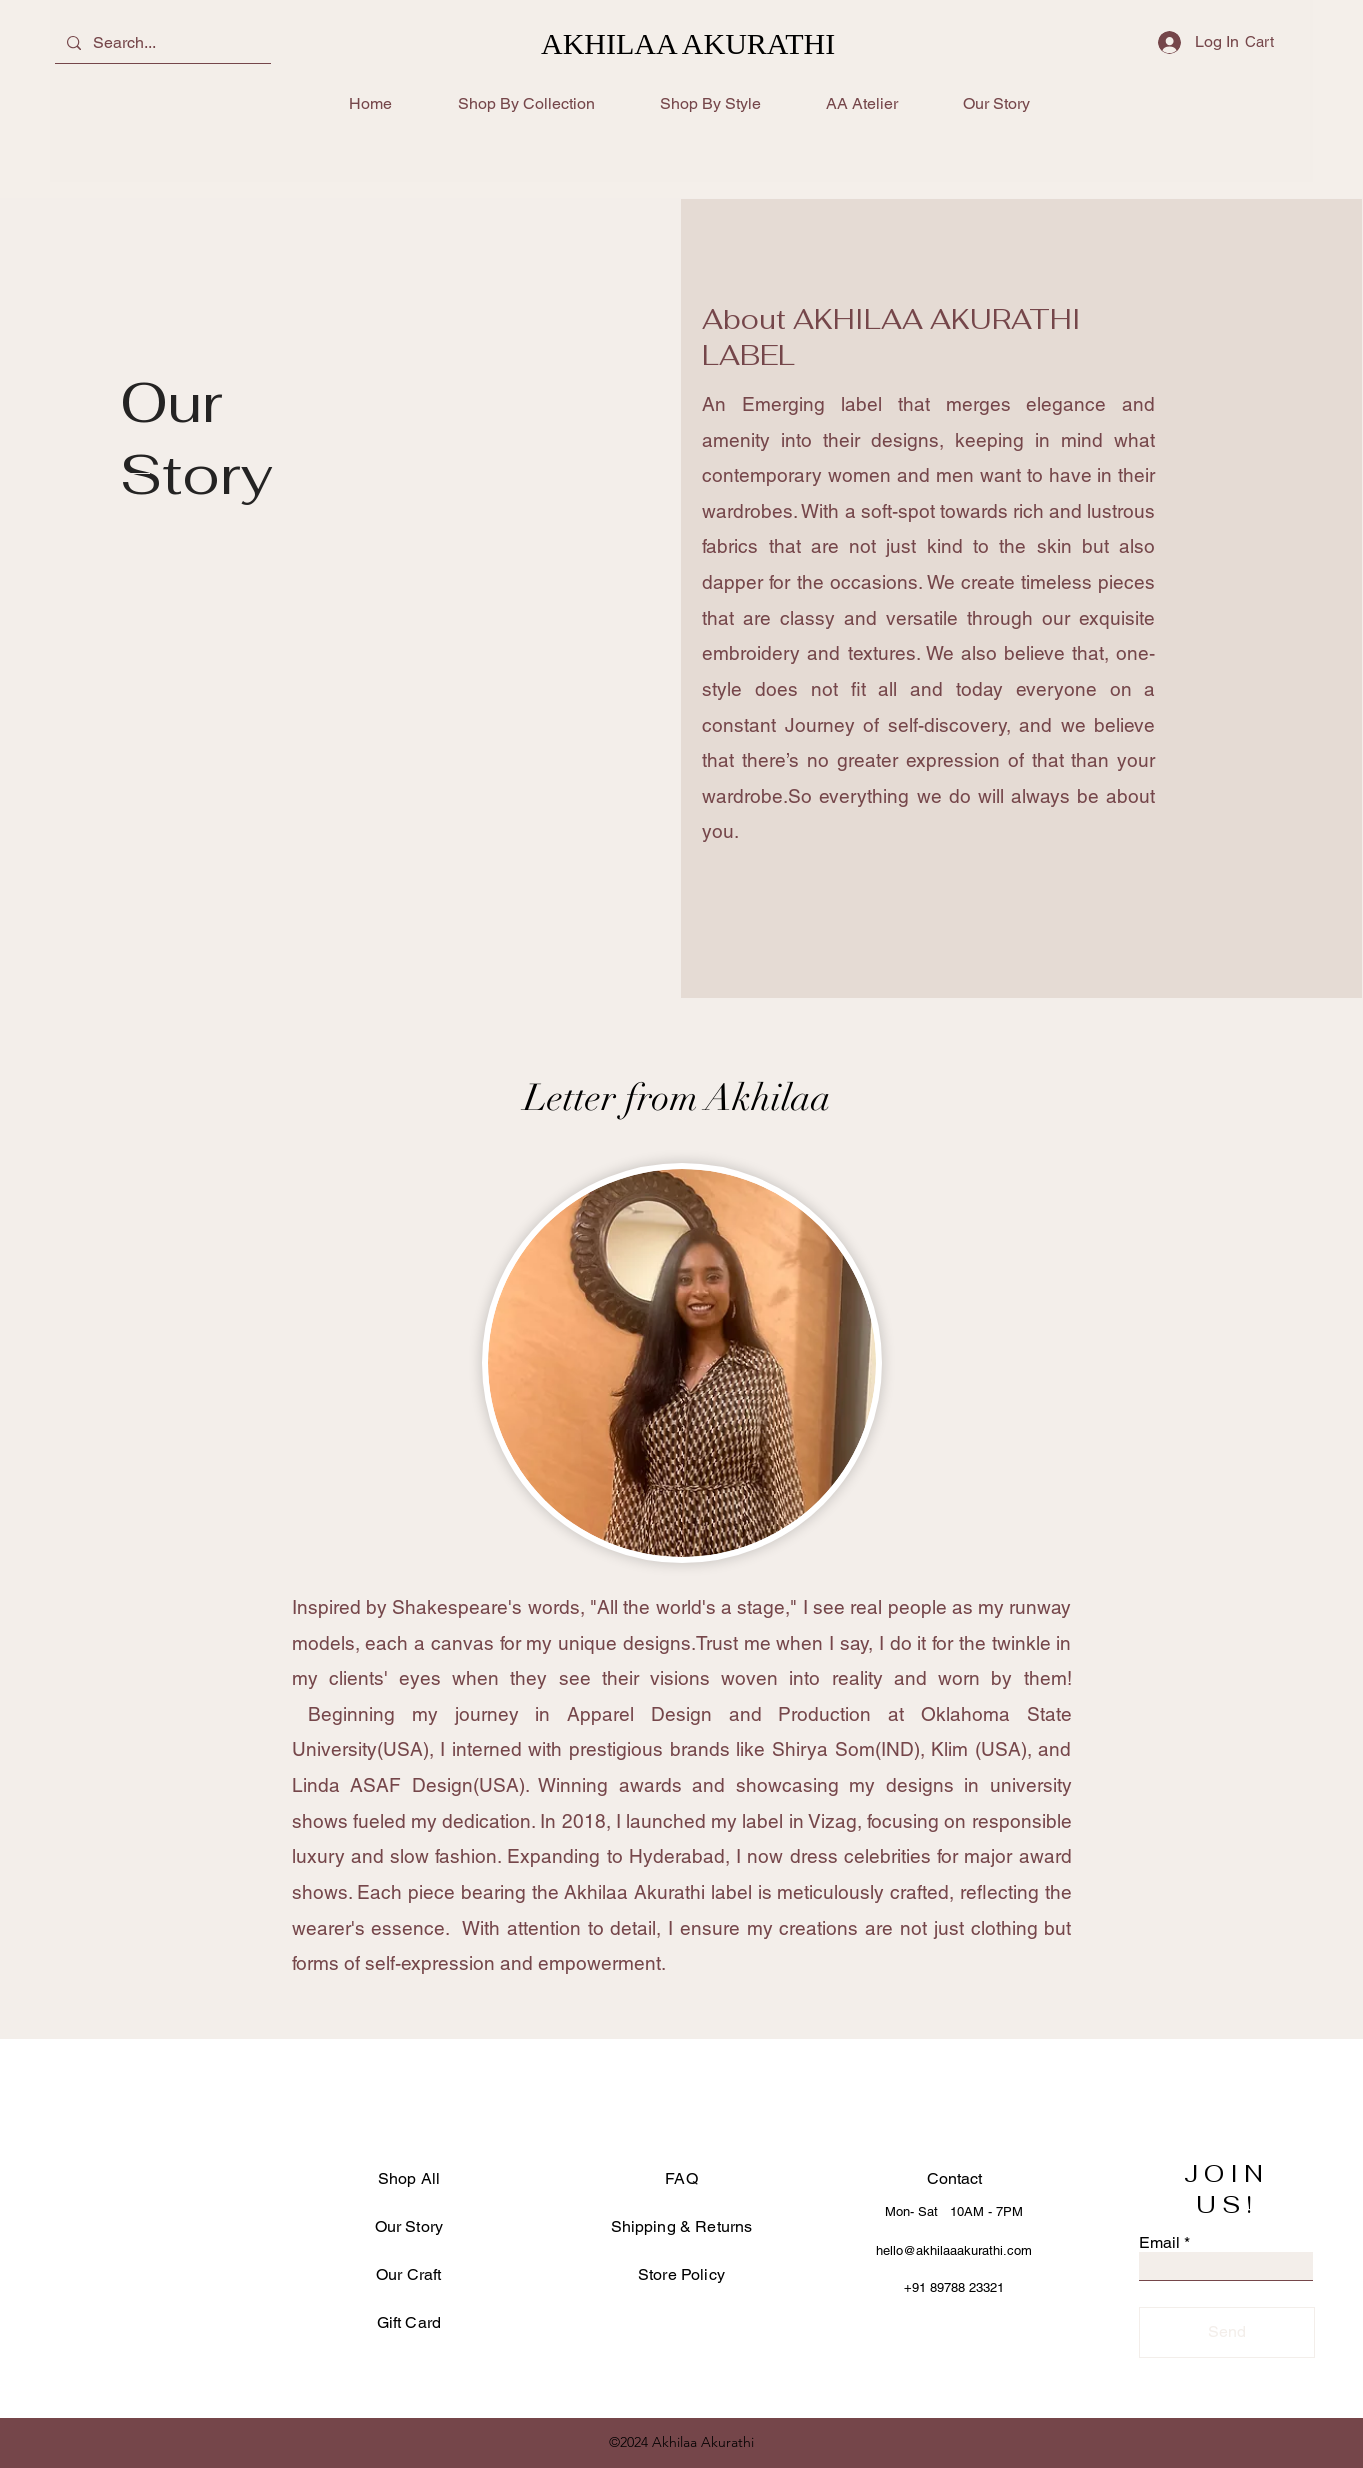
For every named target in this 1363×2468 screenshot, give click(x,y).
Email (1159, 2243)
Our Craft (408, 2274)
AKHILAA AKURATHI (688, 43)
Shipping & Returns (682, 2226)
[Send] (1227, 2332)
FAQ (681, 2178)
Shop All (409, 2178)
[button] (1272, 42)
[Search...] (161, 43)
